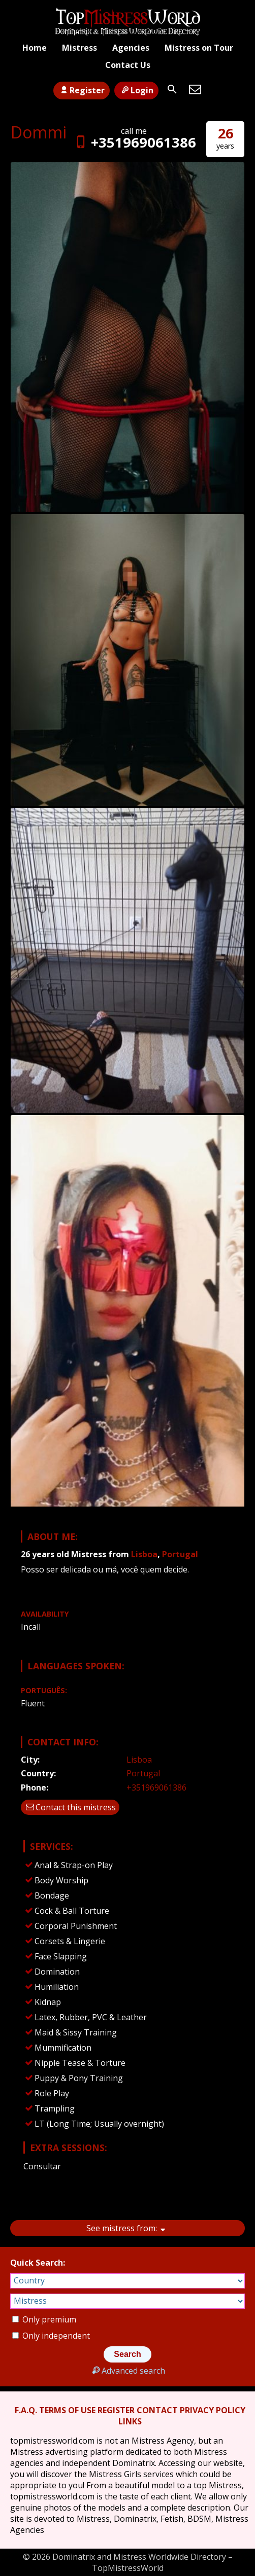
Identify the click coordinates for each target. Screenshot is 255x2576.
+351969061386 (134, 142)
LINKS (130, 2421)
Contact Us (127, 64)
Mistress (79, 47)
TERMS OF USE (67, 2410)
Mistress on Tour (199, 47)
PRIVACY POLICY (212, 2410)
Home (34, 47)
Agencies (130, 47)
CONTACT (157, 2410)
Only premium (44, 2319)
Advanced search (127, 2370)
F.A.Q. (26, 2410)
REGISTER (116, 2410)
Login (136, 90)
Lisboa (144, 1554)
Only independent (51, 2335)
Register (81, 90)
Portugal (180, 1554)
